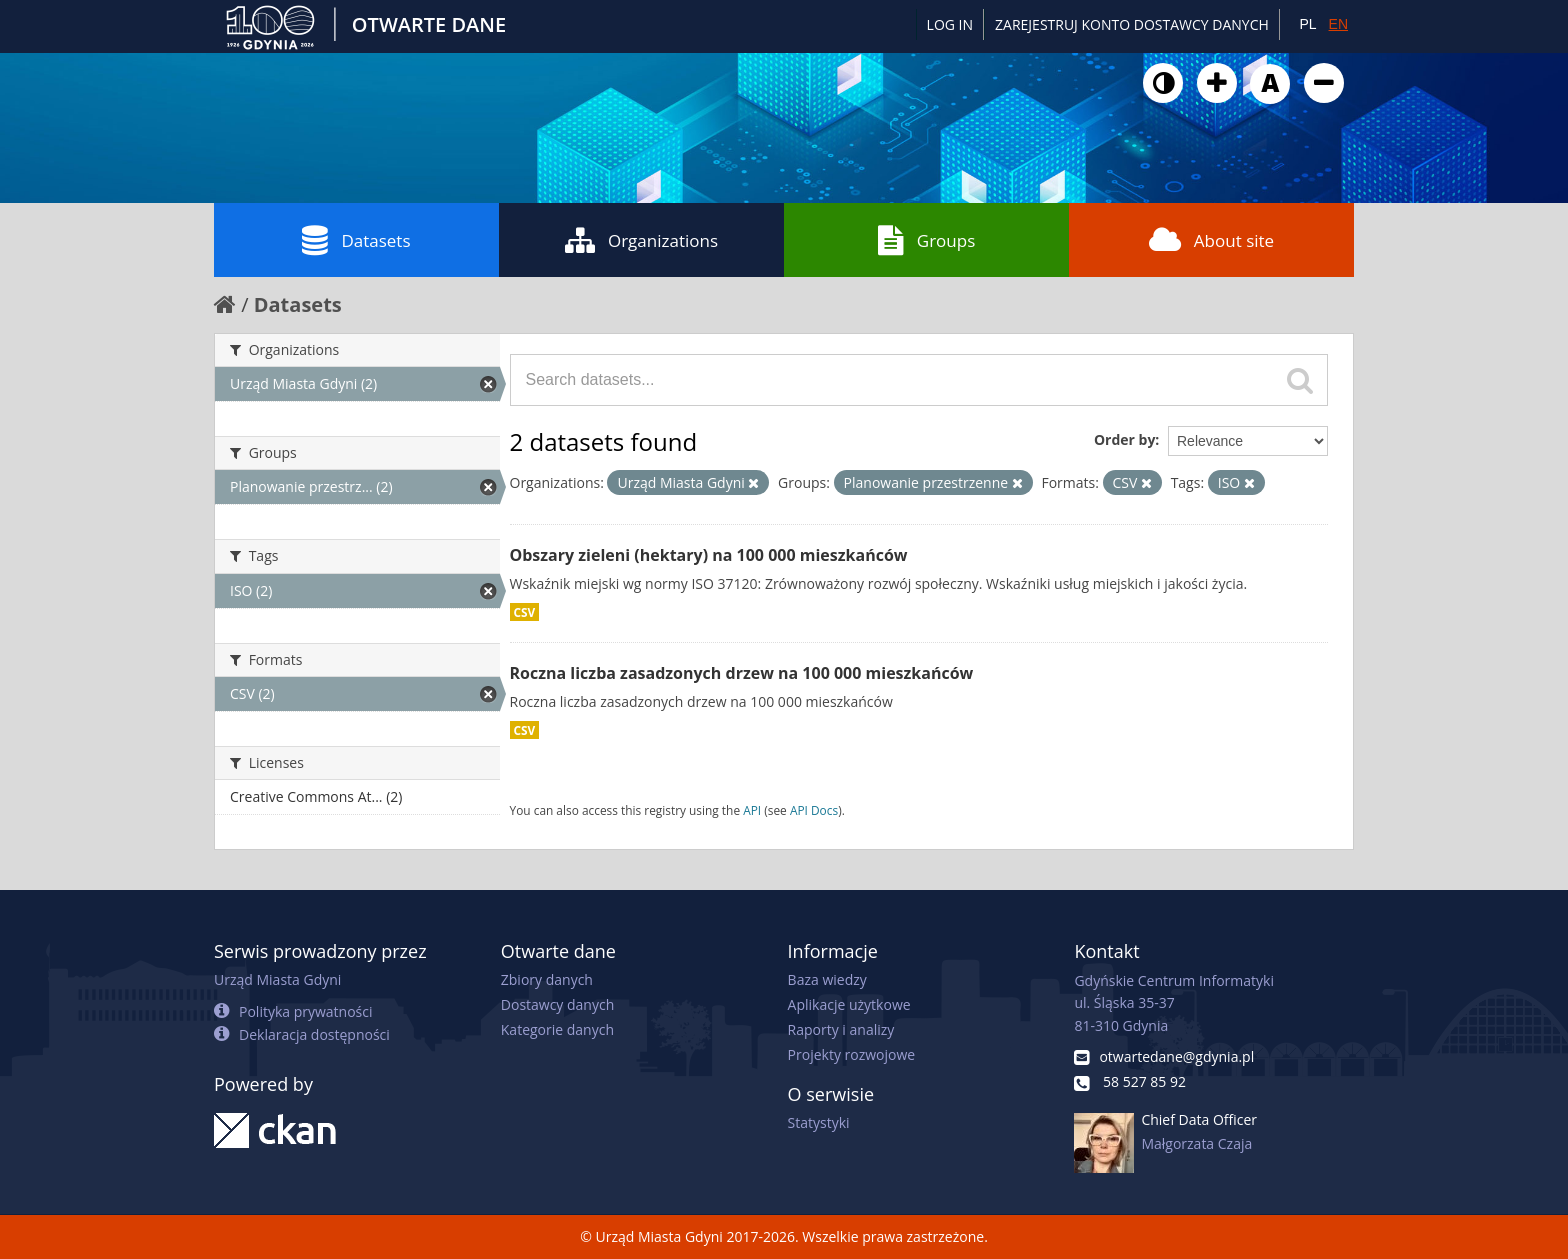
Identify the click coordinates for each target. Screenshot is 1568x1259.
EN (1338, 24)
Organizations (641, 240)
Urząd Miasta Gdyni (277, 979)
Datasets (356, 240)
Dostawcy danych (557, 1004)
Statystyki (819, 1122)
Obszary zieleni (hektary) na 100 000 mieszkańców (709, 555)
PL (1307, 24)
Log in (950, 24)
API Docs (814, 810)
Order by (1124, 439)
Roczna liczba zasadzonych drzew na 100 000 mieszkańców (742, 673)
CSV (525, 612)
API (752, 810)
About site (1211, 240)
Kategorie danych (557, 1029)
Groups (926, 240)
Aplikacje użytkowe (849, 1004)
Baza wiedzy (827, 979)
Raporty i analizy (841, 1029)
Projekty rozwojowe (852, 1054)
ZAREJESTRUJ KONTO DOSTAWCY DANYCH (1132, 24)
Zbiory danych (547, 979)
